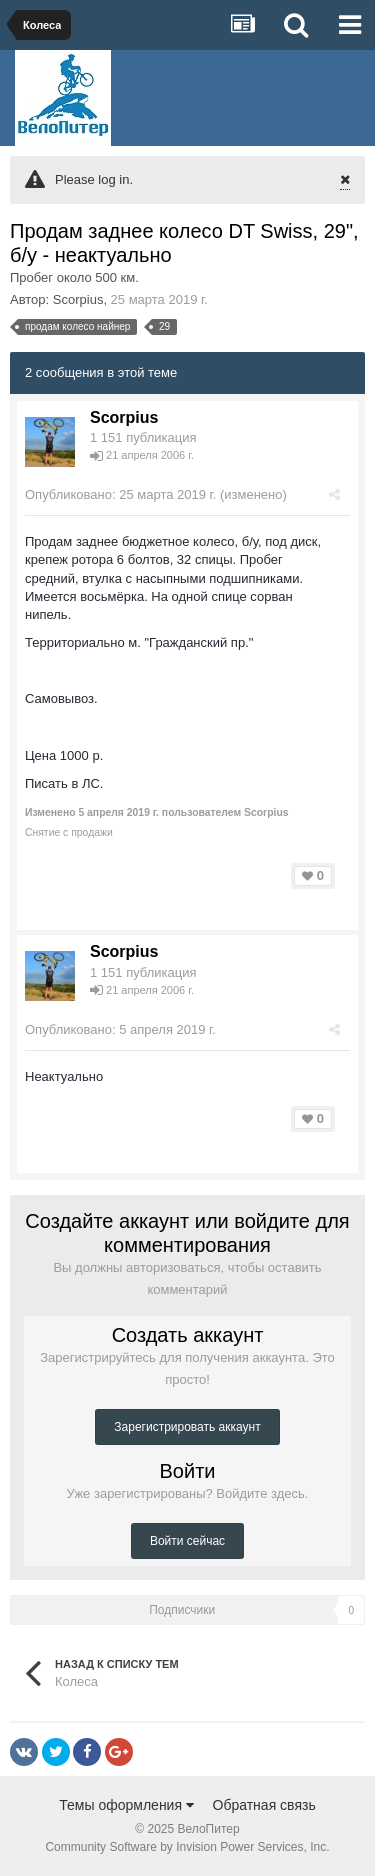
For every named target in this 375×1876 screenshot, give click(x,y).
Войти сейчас (187, 1541)
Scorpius (78, 299)
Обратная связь (264, 1805)
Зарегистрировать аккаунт (187, 1427)
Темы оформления (126, 1805)
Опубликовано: (120, 494)
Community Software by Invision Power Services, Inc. (187, 1847)
